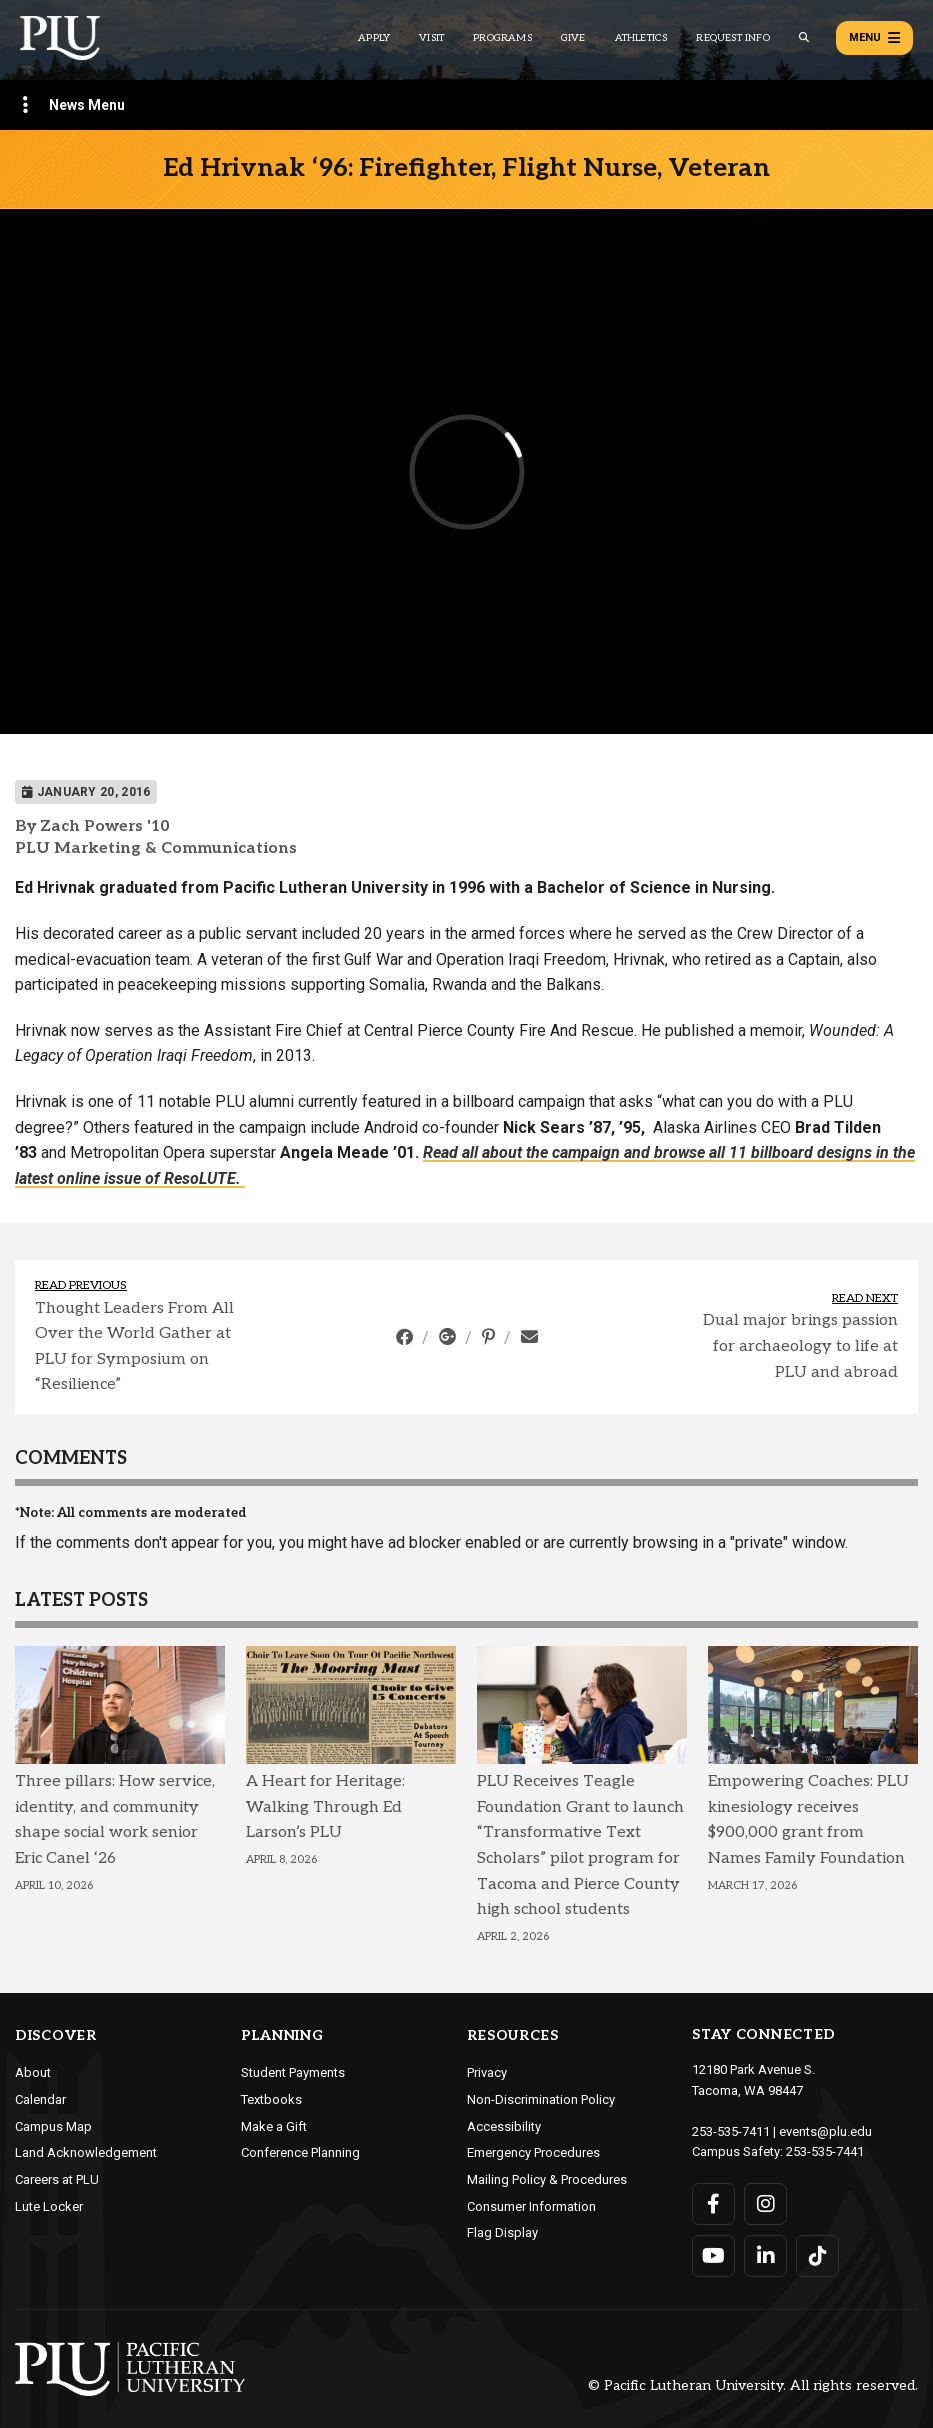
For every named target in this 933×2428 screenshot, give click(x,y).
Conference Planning (300, 2152)
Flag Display (502, 2232)
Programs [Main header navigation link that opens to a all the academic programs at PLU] (502, 38)
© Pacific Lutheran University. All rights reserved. (753, 2386)
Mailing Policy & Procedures (547, 2179)
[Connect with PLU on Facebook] (713, 2204)
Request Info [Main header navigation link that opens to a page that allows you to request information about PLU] (732, 38)
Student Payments (293, 2072)
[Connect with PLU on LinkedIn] (765, 2256)
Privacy (487, 2072)
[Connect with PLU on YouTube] (713, 2256)
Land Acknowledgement (86, 2152)
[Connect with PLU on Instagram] (765, 2204)
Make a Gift (274, 2126)
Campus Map (53, 2126)
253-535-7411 (731, 2131)
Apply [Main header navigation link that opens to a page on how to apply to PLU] (374, 38)
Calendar (40, 2099)
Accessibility (504, 2126)
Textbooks (271, 2099)
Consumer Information (531, 2206)
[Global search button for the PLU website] (804, 37)
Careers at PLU (57, 2179)
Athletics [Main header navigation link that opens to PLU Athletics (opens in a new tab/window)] (641, 38)
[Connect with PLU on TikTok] (817, 2256)
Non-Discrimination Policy (541, 2099)
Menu (874, 38)
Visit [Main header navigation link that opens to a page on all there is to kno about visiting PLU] (431, 38)
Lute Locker (49, 2206)
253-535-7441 (825, 2151)
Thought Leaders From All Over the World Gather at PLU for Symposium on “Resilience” (134, 1347)
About (33, 2072)
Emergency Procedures (533, 2152)
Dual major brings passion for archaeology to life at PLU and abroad (800, 1346)
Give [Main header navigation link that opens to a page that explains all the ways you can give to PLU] (573, 38)
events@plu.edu (825, 2131)
